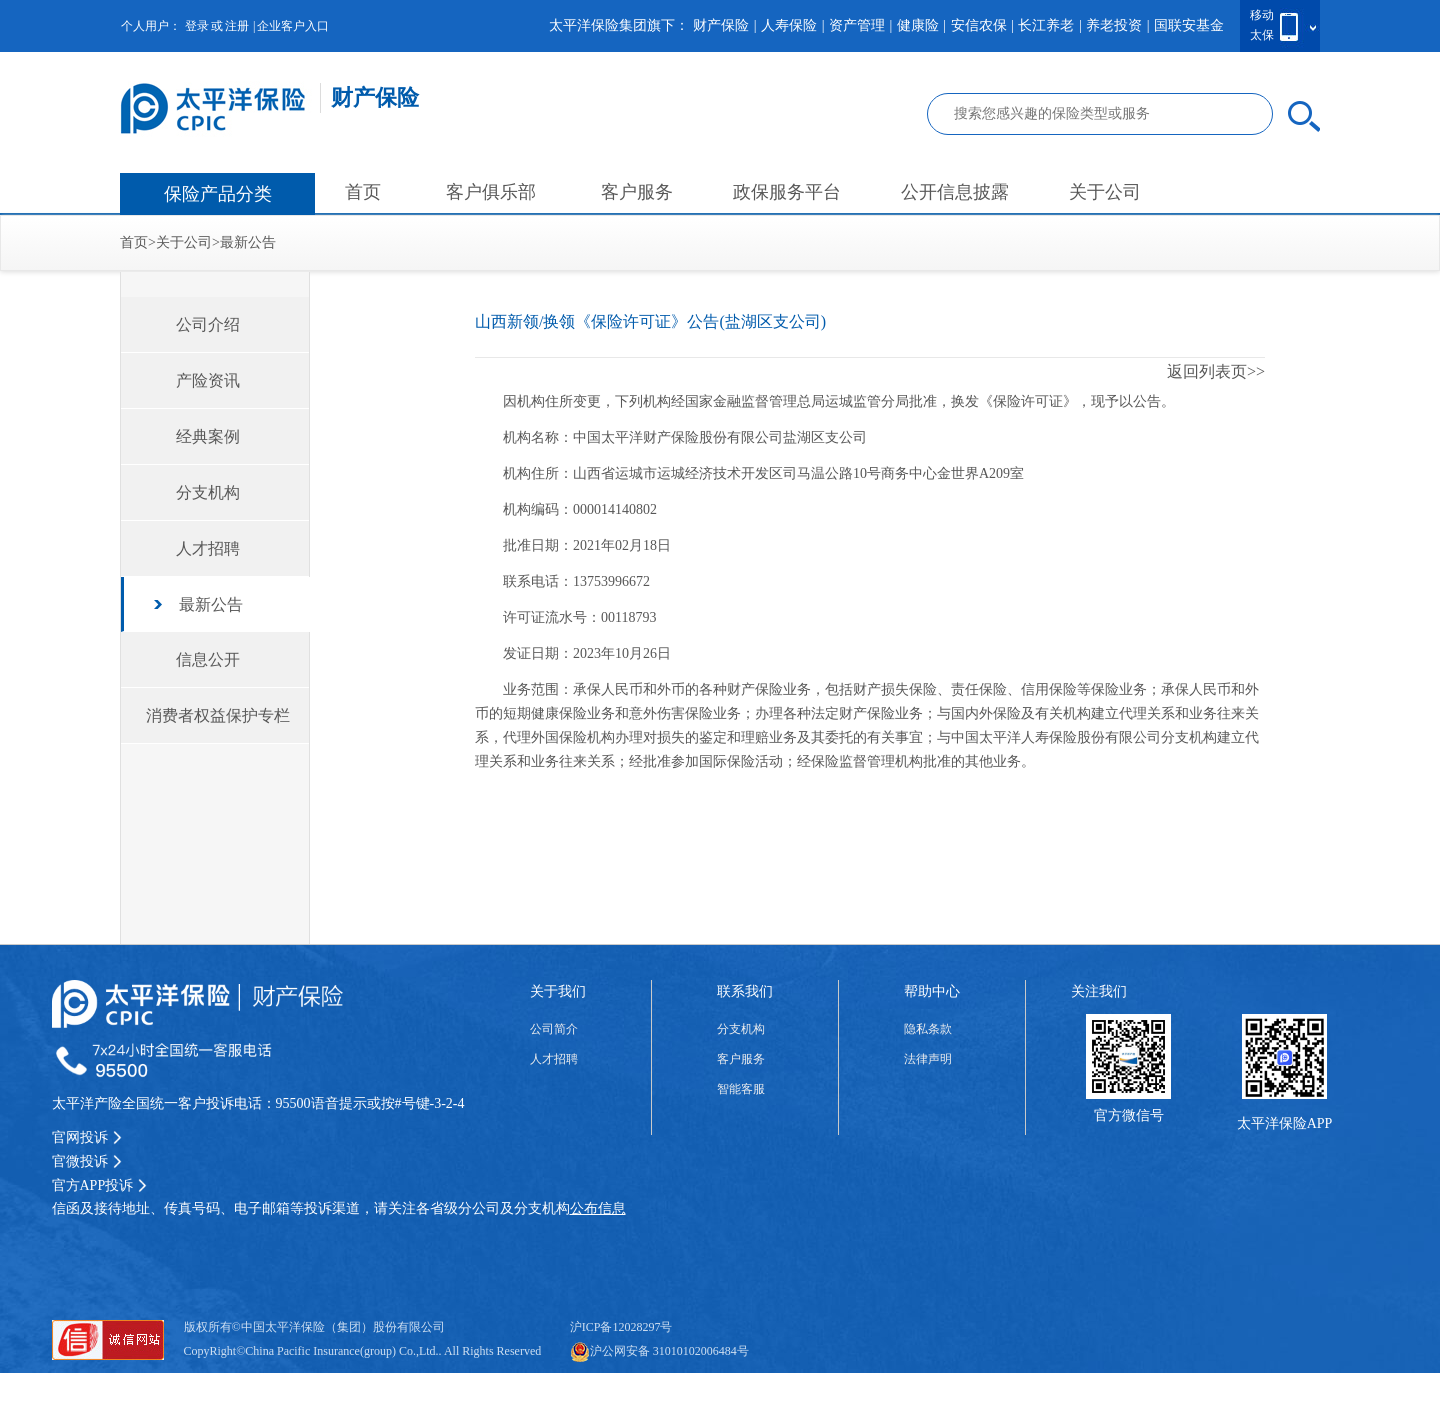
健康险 (918, 25)
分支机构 (208, 492)
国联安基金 (1189, 25)
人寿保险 (789, 25)
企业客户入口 (293, 26)
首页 (363, 192)
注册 (237, 26)
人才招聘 (208, 548)
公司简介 (554, 1029)
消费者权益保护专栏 (218, 715)
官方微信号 (1129, 1115)
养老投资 (1114, 25)
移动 (1262, 15)
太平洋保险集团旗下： (619, 25)
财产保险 (721, 25)
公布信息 (598, 1208)
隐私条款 (928, 1029)
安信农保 (979, 25)
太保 (1262, 35)
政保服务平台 (787, 192)
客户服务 (637, 192)
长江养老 (1046, 25)
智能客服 (741, 1089)
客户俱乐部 (491, 192)
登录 (197, 26)
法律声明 (928, 1059)
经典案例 (208, 436)
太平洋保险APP (1285, 1123)
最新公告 (248, 242)
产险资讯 (208, 380)
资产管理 (857, 25)
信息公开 (208, 659)
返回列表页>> (1216, 371)
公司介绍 (208, 324)
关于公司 (1105, 192)
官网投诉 (87, 1137)
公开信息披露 (955, 192)
